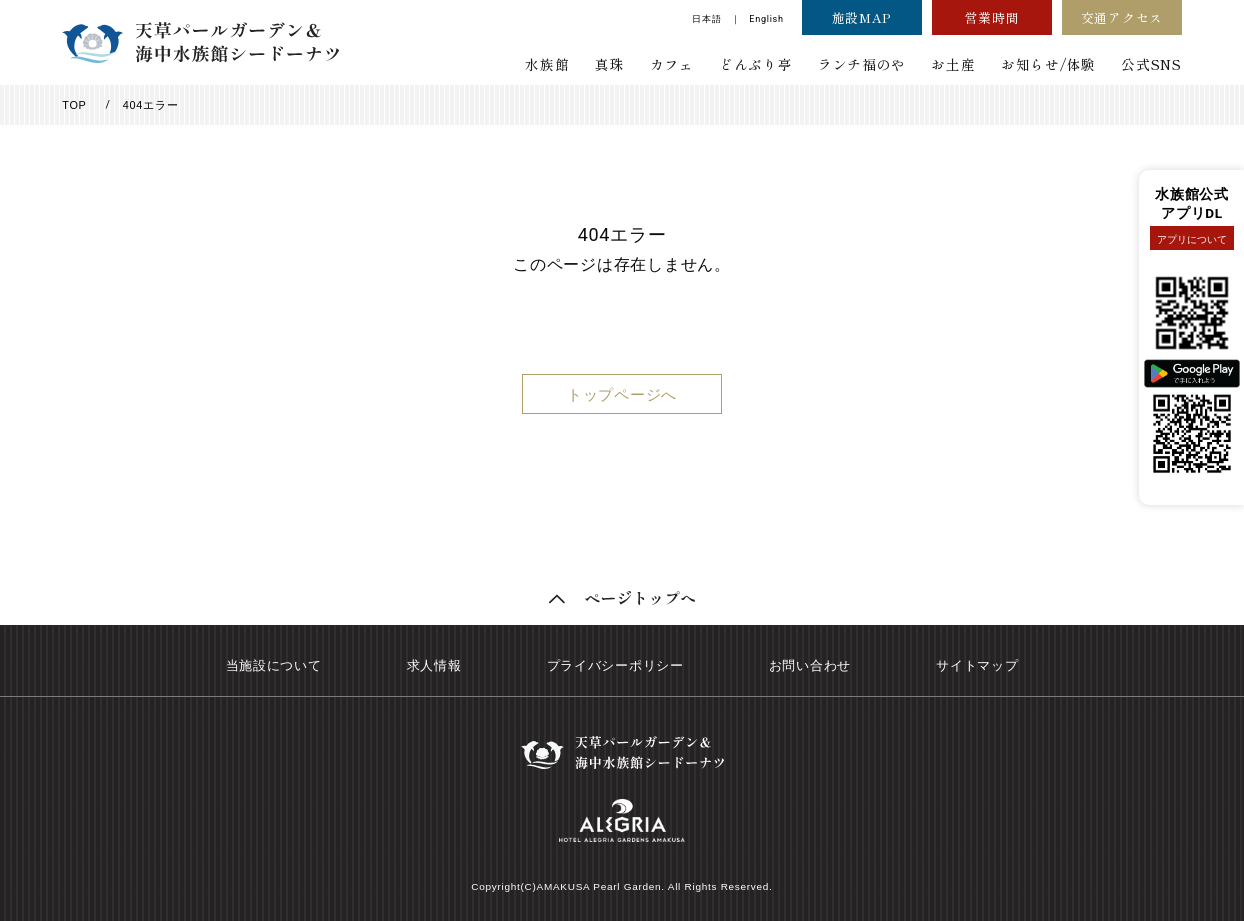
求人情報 (434, 666)
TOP (74, 105)
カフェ (671, 64)
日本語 (706, 19)
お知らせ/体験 (1048, 64)
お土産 (953, 64)
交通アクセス (1122, 17)
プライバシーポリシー (615, 666)
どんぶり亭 (756, 64)
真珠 (609, 64)
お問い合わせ (810, 666)
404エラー (151, 105)
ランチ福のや (862, 64)
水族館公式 (1192, 194)
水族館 (547, 64)
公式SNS (1151, 64)
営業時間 (991, 17)
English (766, 19)
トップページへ (622, 395)
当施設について (274, 666)
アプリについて (1192, 239)
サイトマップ (977, 666)
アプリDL (1192, 213)
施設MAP (861, 17)
